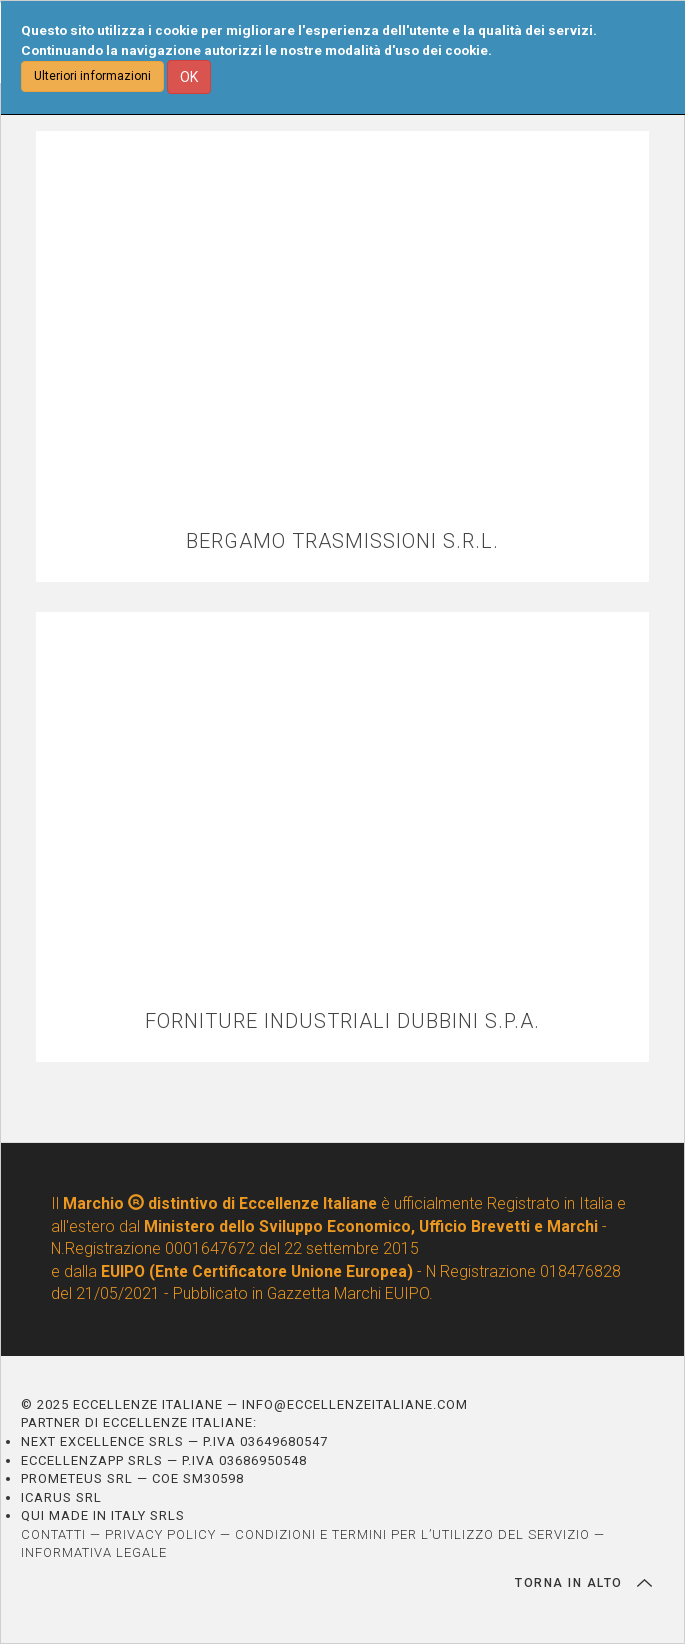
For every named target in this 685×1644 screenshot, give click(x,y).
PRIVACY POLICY (160, 1534)
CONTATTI (53, 1534)
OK (189, 77)
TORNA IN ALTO (583, 1583)
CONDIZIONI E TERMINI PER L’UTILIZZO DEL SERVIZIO (412, 1534)
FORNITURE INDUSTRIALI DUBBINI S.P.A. (342, 1021)
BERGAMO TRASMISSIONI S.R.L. (342, 541)
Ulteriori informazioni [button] (92, 76)
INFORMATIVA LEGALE (94, 1552)
